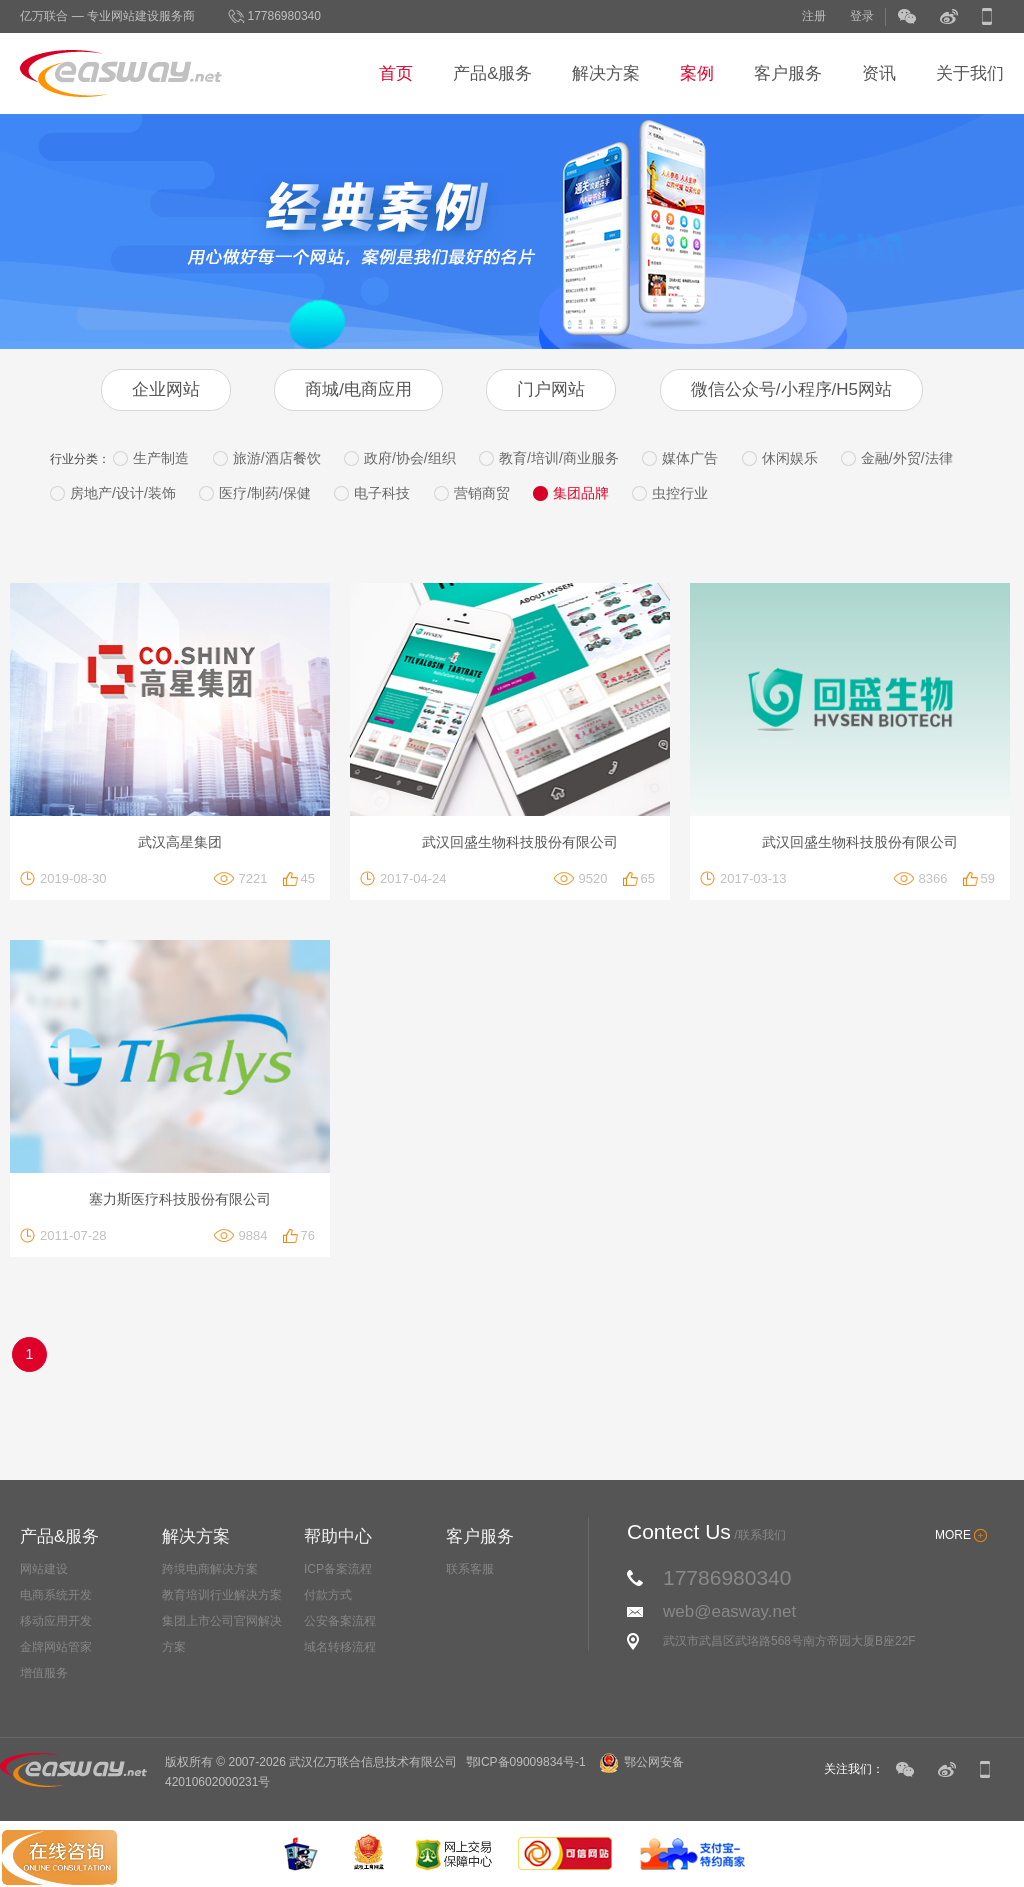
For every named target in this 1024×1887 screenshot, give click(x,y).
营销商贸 (482, 493)
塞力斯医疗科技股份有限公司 (180, 1199)
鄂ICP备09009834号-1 (526, 1762)
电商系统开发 (56, 1595)
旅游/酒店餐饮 (277, 458)
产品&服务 (492, 73)
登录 (862, 16)
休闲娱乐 (790, 458)
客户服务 (788, 73)
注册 (814, 16)
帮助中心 (338, 1536)
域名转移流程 (340, 1647)
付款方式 (328, 1595)
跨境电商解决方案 (210, 1569)
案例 (697, 73)
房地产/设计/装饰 (123, 493)
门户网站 (551, 389)
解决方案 (606, 73)
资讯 (879, 73)
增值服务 (44, 1673)
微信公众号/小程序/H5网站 (791, 389)
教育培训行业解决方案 (222, 1595)
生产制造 (161, 458)
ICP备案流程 (338, 1569)
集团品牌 (581, 493)
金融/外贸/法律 (907, 458)
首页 (396, 73)
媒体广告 (690, 458)
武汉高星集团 (180, 842)
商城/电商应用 (358, 389)
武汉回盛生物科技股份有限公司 (520, 842)
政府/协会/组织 (410, 458)
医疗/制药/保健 (265, 493)
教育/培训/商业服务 (559, 458)
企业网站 (166, 389)
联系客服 (470, 1569)
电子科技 (382, 493)
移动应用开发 (56, 1621)
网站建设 (44, 1569)
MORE (953, 1535)
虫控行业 (680, 493)
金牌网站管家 (56, 1647)
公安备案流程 (340, 1621)
